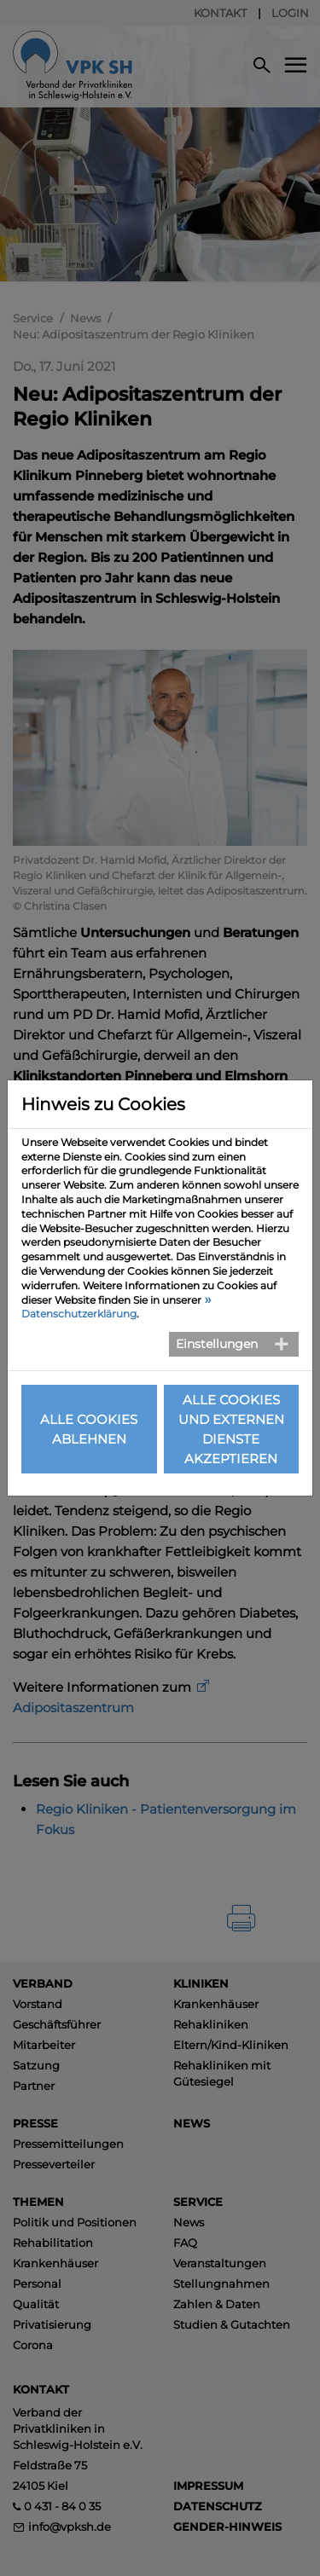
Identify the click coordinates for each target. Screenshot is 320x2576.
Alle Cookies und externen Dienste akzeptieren (231, 1429)
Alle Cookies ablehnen (88, 1429)
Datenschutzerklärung (79, 1313)
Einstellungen (217, 1344)
